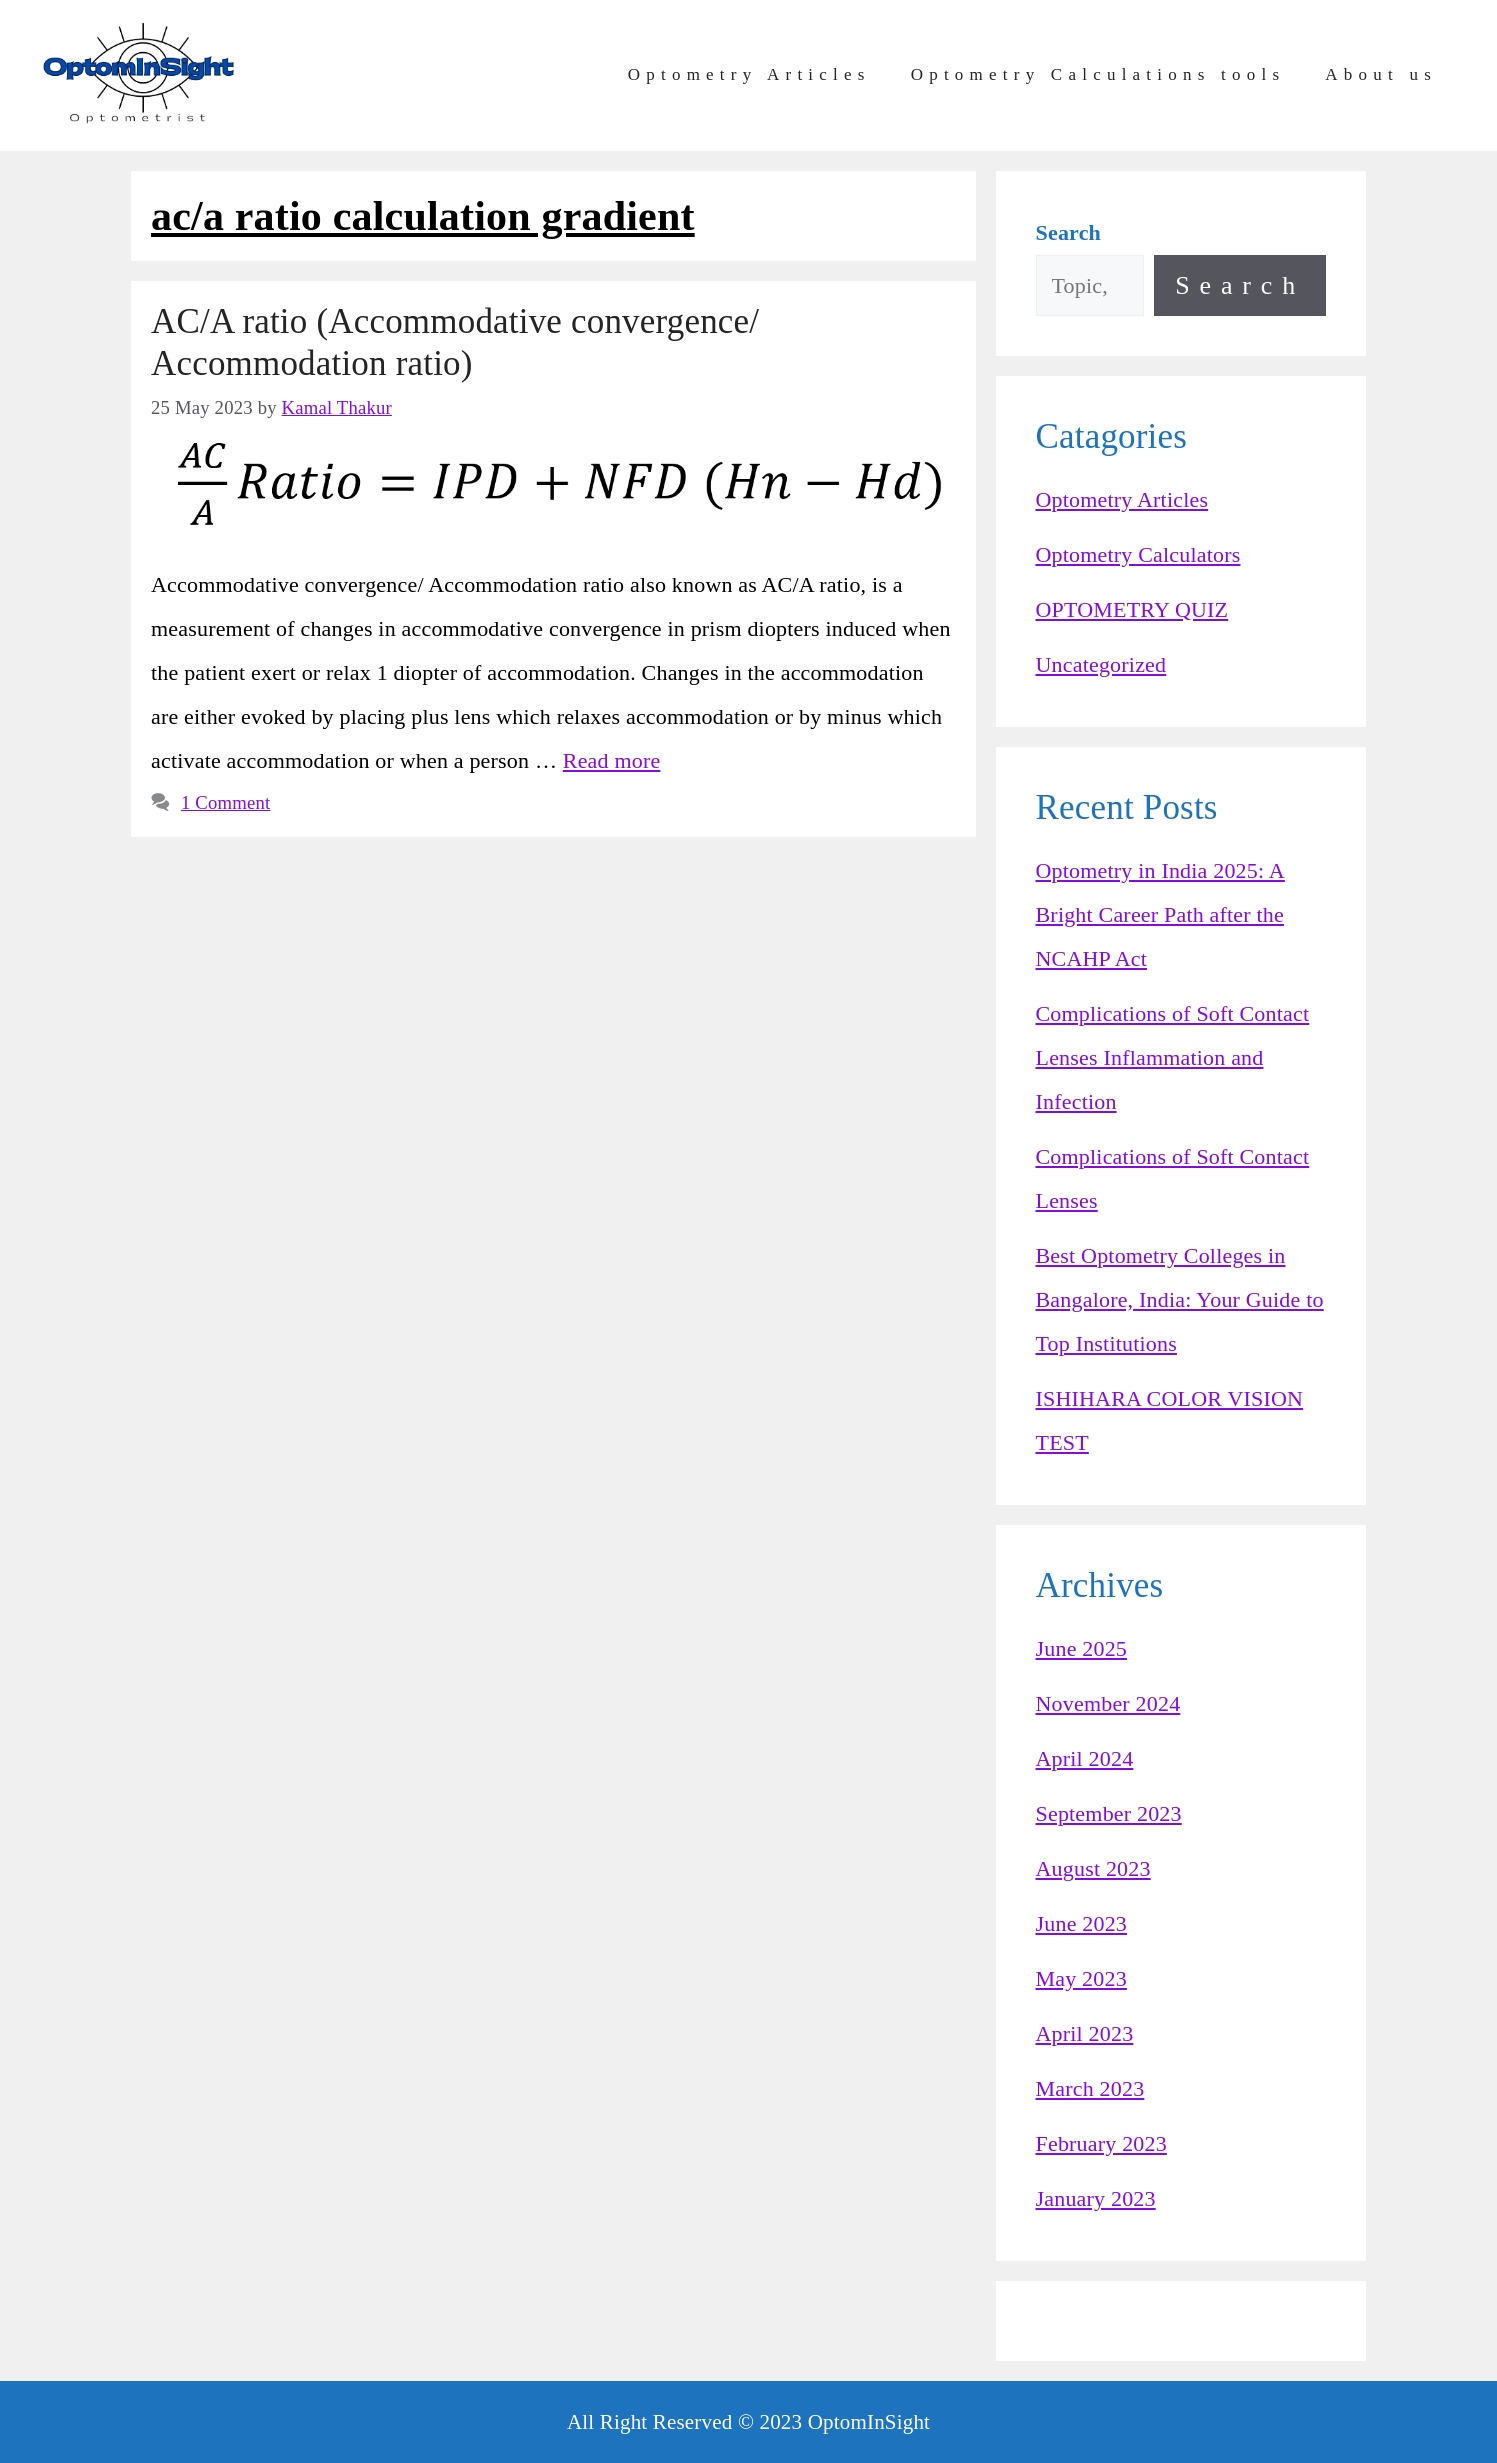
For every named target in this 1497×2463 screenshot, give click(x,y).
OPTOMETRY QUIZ (1132, 609)
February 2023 (1101, 2143)
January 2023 (1096, 2198)
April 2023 (1085, 2033)
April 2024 (1085, 1758)
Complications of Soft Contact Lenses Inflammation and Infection (1173, 1057)
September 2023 (1109, 1813)
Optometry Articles (749, 74)
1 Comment (225, 802)
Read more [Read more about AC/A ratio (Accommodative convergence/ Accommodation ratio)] (612, 760)
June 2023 (1082, 1923)
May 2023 (1081, 1978)
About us (1381, 74)
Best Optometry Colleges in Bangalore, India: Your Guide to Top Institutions (1180, 1299)
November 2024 (1108, 1703)
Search (1240, 285)
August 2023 (1093, 1868)
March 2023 (1090, 2088)
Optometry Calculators (1138, 554)
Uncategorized (1101, 664)
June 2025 (1082, 1648)
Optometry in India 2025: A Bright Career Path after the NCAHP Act (1160, 914)
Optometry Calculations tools (1098, 74)
